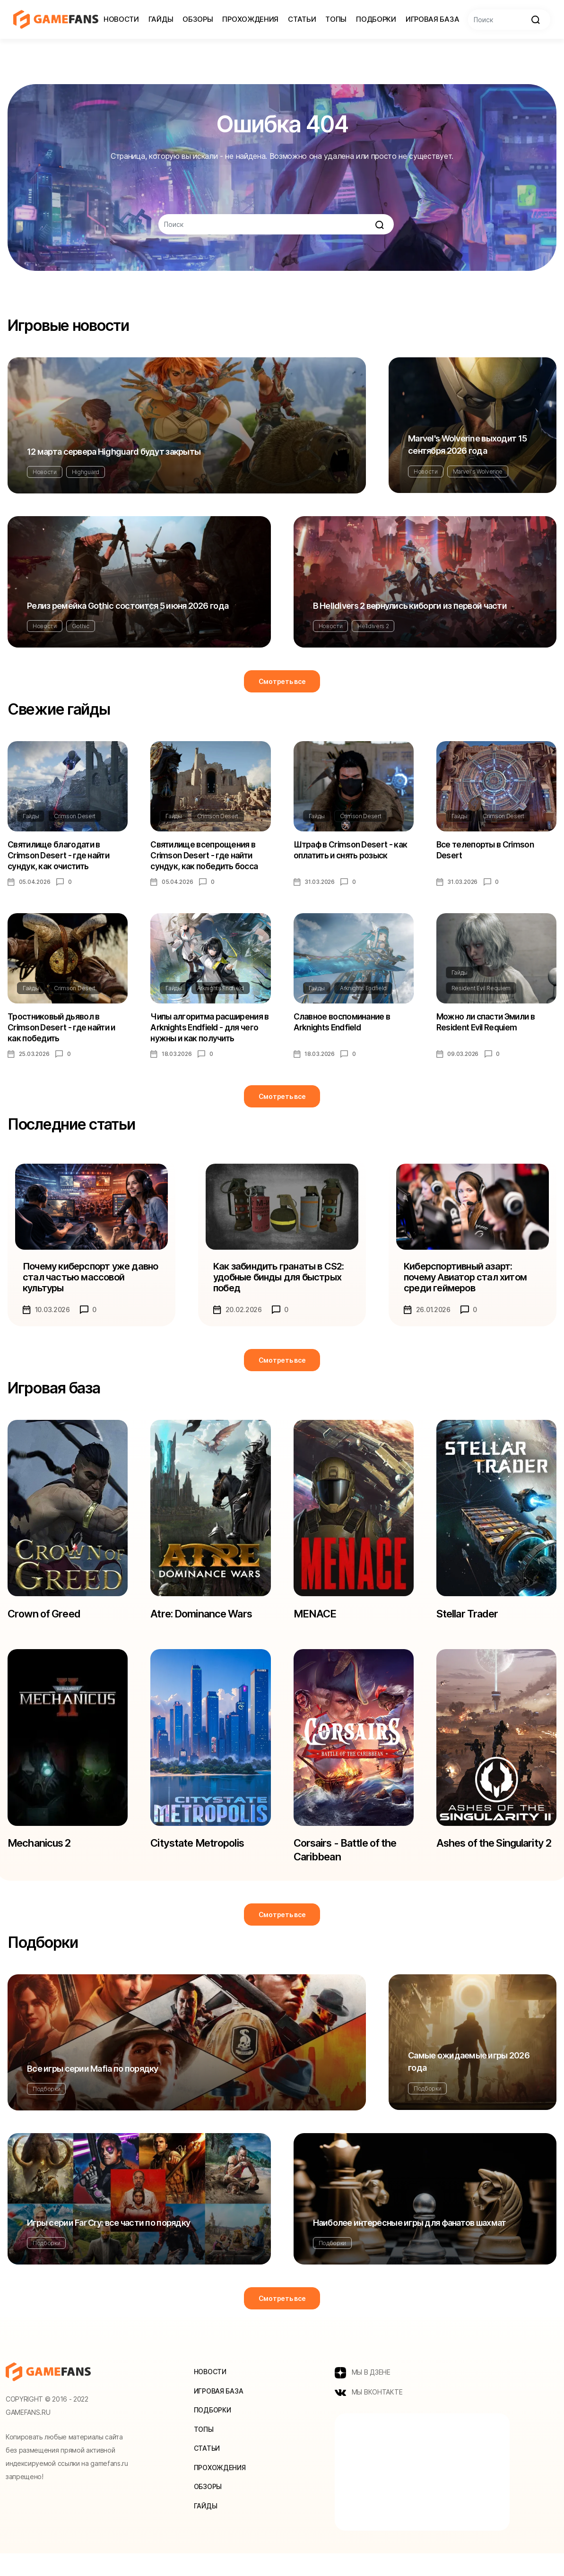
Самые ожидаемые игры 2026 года (468, 2082)
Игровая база (432, 19)
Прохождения (250, 19)
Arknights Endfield (220, 991)
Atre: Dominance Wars (207, 1626)
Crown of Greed (47, 1626)
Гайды (161, 19)
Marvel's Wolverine (478, 471)
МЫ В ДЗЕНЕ (362, 2394)
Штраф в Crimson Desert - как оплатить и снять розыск (352, 851)
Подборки (376, 19)
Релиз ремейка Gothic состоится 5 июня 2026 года (127, 606)
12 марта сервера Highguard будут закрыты (113, 452)
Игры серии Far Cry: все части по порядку (108, 2243)
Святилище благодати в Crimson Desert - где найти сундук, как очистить (60, 857)
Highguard (85, 471)
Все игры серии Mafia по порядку (92, 2089)
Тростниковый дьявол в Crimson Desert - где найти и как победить (63, 1033)
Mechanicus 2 (43, 1860)
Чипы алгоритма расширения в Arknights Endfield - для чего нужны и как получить (209, 1033)
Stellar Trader (471, 1626)
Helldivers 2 (373, 626)
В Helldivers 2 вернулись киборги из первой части (410, 606)
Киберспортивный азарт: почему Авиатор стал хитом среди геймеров (468, 1286)
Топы (336, 19)
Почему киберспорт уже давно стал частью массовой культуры (90, 1286)
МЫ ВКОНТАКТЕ (368, 2414)
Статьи (302, 19)
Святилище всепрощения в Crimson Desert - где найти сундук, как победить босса (205, 857)
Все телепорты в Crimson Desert (486, 851)
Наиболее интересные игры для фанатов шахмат (409, 2243)
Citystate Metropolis (202, 1860)
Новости (121, 19)
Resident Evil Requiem (481, 991)
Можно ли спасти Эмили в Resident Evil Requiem (488, 1027)
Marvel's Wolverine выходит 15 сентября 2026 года (467, 444)
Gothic (80, 626)
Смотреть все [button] (282, 681)
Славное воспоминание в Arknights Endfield (343, 1027)
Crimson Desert (74, 816)
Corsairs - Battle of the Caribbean (352, 1867)
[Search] (509, 19)
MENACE (317, 1626)
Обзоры (197, 19)
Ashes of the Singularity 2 (468, 1867)
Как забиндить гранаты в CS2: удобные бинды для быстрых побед (280, 1286)
